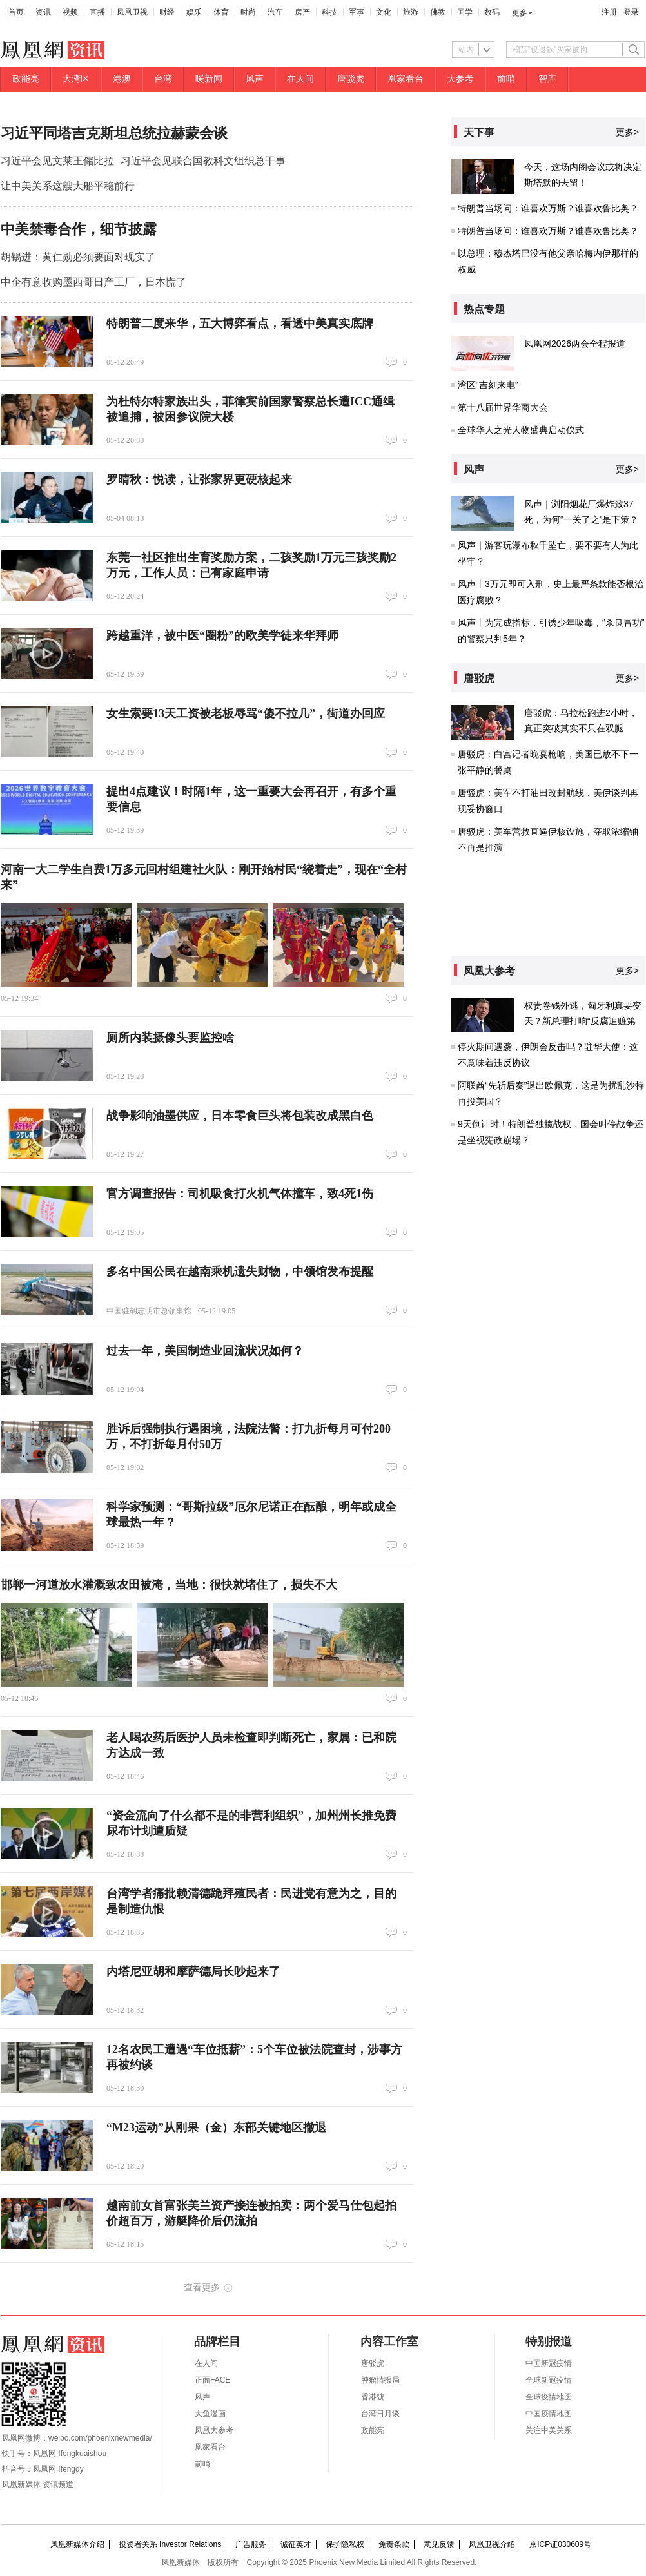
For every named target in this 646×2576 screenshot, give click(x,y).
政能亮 (25, 79)
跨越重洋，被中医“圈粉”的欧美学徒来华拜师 (222, 635)
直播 (97, 12)
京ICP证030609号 (560, 2544)
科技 (329, 12)
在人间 (300, 79)
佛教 (437, 12)
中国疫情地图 (548, 2413)
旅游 (410, 12)
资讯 (43, 12)
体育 (221, 12)
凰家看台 (405, 79)
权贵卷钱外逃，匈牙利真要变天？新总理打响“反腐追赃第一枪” (582, 1020)
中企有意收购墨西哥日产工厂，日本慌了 (93, 281)
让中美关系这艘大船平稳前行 (68, 185)
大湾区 (76, 79)
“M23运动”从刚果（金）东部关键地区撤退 (216, 2127)
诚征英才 (295, 2544)
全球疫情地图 (548, 2396)
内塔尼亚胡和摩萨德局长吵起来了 (193, 1971)
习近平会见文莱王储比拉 (57, 160)
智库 (547, 79)
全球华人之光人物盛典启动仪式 (521, 430)
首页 (16, 12)
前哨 (506, 79)
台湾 (163, 79)
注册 (609, 12)
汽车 (275, 12)
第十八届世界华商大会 (503, 407)
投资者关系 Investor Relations (170, 2544)
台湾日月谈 (380, 2413)
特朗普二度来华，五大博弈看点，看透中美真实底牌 (239, 323)
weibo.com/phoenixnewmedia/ (100, 2438)
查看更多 (202, 2287)
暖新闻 (208, 79)
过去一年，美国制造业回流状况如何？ (205, 1350)
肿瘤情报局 (380, 2380)
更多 (519, 12)
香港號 (372, 2396)
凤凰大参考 (214, 2430)
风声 (255, 79)
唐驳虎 (350, 79)
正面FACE (212, 2380)
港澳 (122, 79)
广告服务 (250, 2544)
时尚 (248, 12)
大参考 (460, 79)
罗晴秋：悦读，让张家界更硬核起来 (199, 479)
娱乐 (194, 12)
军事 (356, 12)
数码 (492, 12)
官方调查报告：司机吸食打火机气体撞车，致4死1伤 (239, 1193)
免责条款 (393, 2544)
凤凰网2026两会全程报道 (574, 343)
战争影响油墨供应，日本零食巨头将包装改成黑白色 (239, 1115)
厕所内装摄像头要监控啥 (170, 1037)
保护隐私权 (345, 2544)
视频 (70, 12)
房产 (302, 12)
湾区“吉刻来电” (488, 385)
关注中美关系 (548, 2430)
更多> (627, 132)
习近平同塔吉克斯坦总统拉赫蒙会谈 (114, 133)
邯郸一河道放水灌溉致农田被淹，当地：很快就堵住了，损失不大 (169, 1584)
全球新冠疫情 (548, 2380)
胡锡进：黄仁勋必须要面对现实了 (78, 256)
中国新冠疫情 (548, 2363)
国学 (465, 12)
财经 (167, 12)
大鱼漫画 (210, 2413)
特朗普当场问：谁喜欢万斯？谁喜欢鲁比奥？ (548, 208)
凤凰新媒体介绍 (77, 2544)
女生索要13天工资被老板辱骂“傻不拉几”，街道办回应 (245, 713)
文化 (383, 12)
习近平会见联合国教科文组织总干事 (203, 160)
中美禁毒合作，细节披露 (79, 229)
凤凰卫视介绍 (492, 2544)
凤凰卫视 (132, 12)
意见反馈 (439, 2544)
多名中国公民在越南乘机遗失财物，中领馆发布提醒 (239, 1271)
